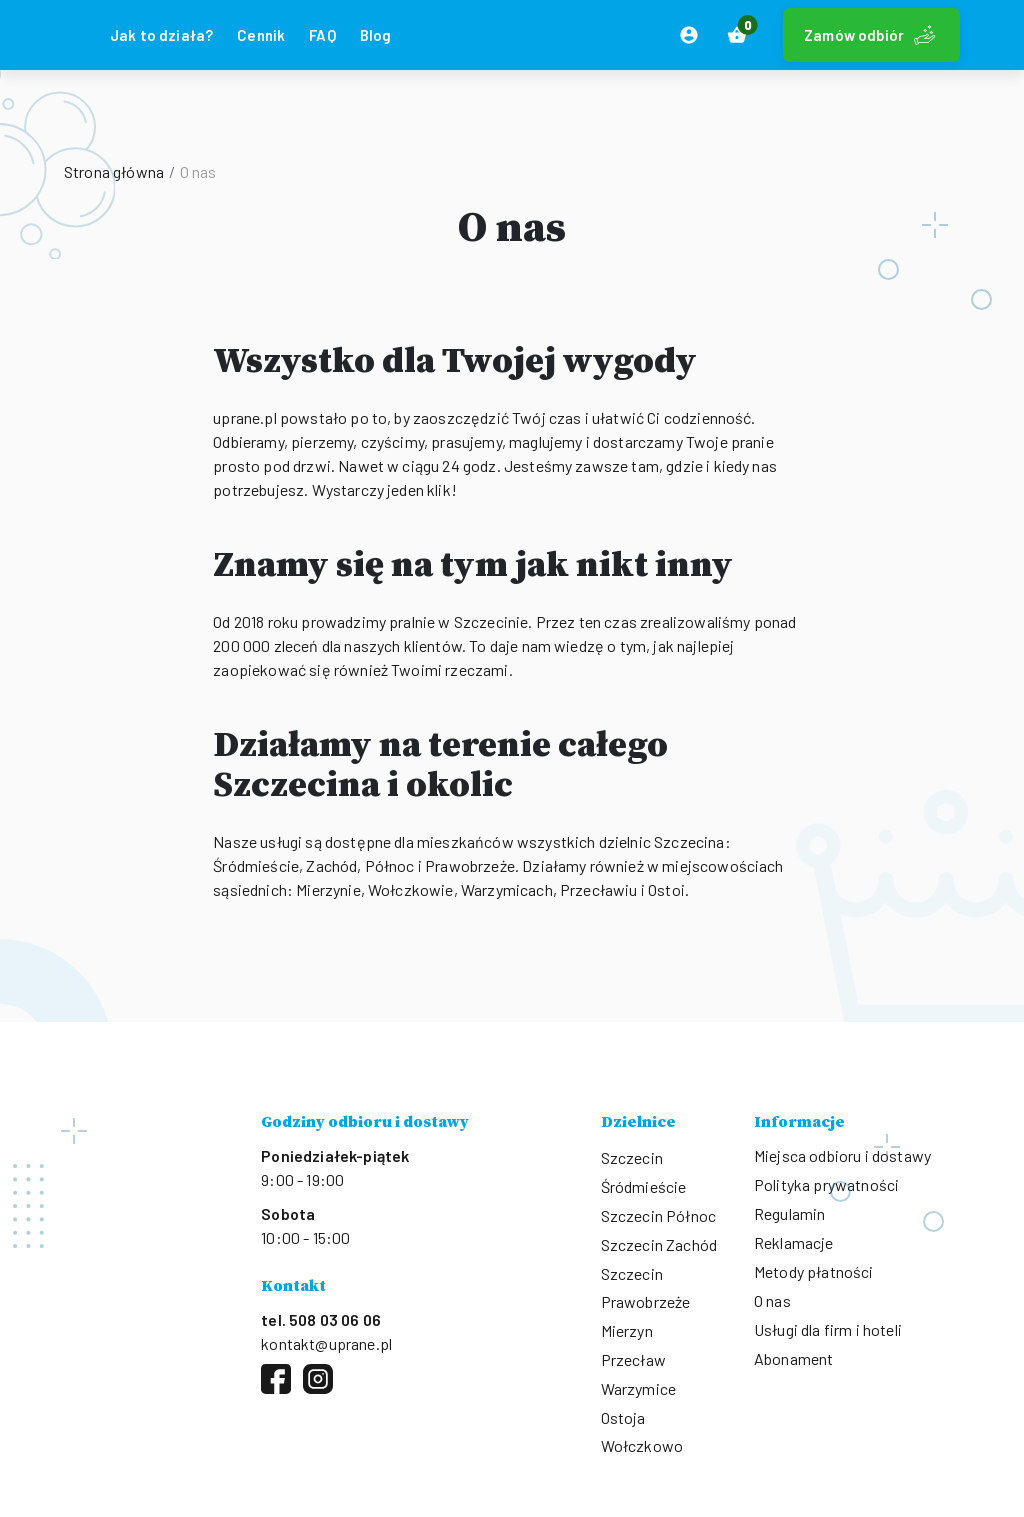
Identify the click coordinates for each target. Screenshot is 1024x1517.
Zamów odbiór (871, 35)
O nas (772, 1300)
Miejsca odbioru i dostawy (842, 1155)
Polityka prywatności (826, 1184)
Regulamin (789, 1213)
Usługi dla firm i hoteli (828, 1329)
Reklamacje (794, 1242)
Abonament (793, 1358)
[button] (737, 35)
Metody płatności (814, 1271)
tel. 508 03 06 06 (321, 1319)
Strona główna (114, 171)
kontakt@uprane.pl (326, 1343)
